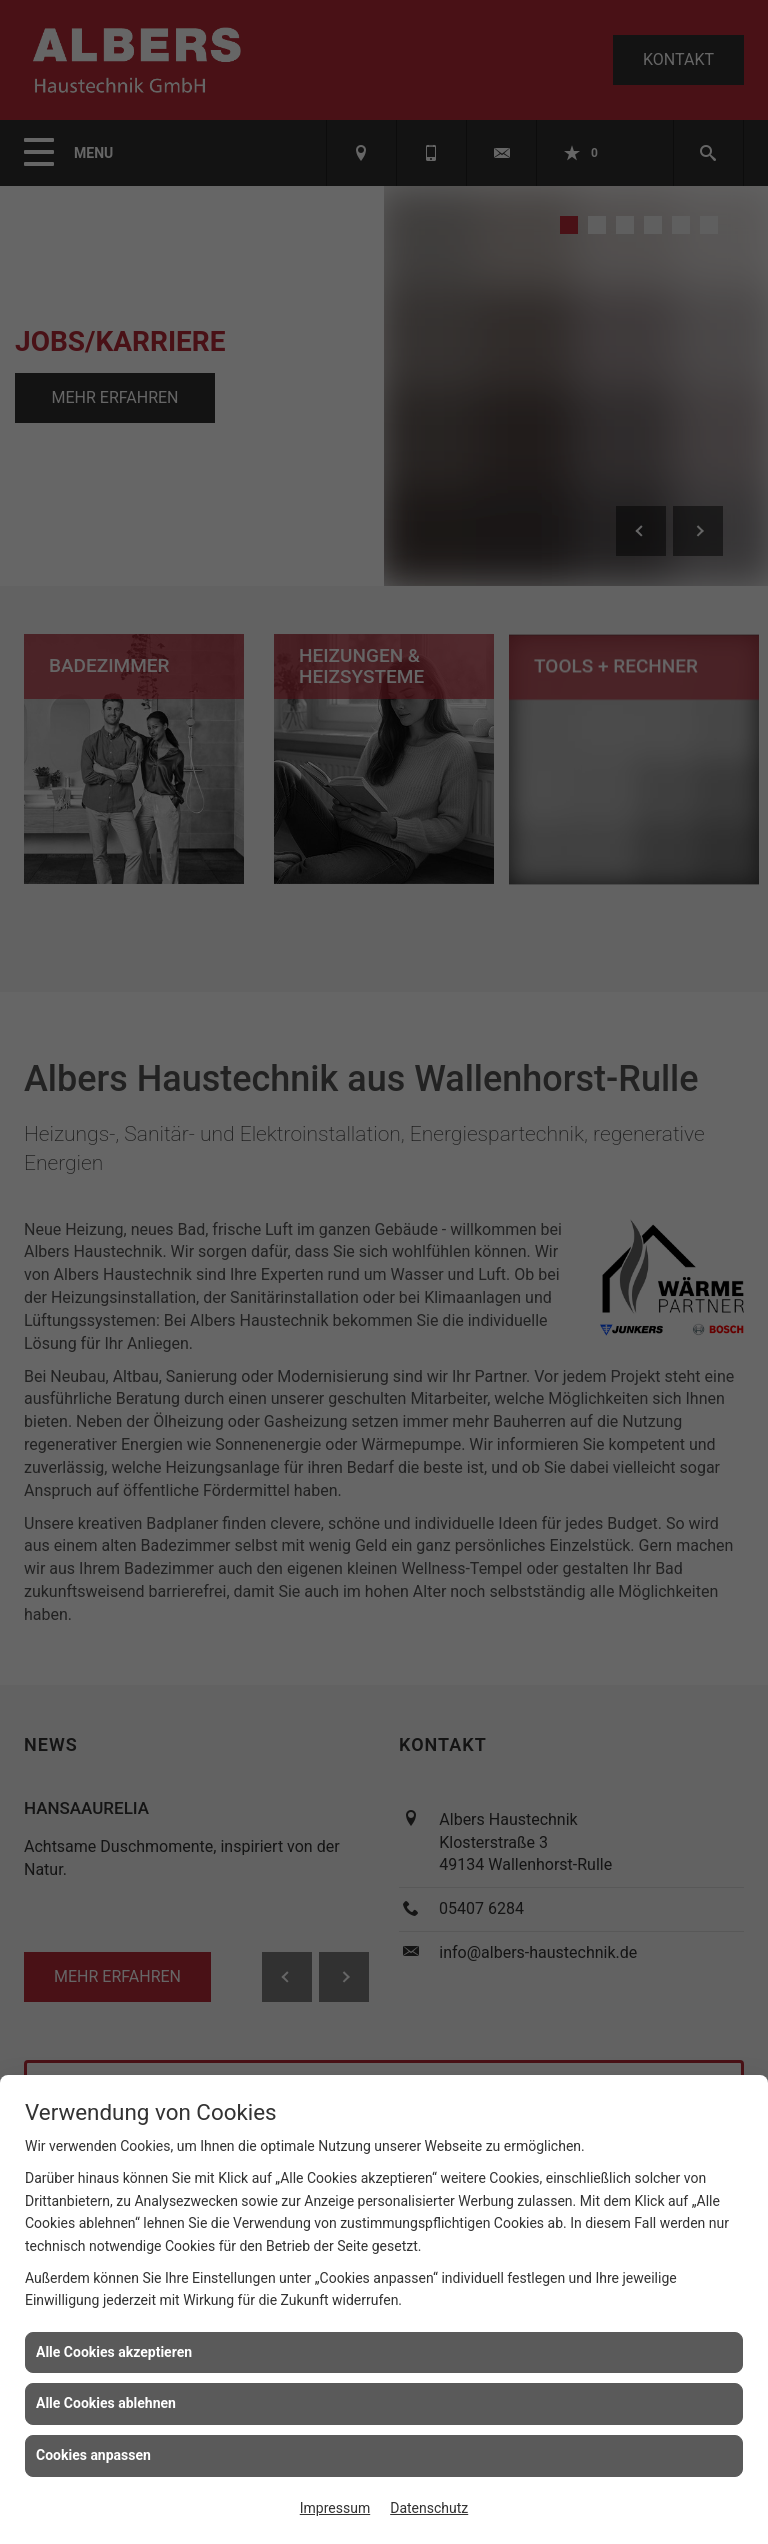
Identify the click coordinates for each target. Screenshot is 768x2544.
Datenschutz (429, 2508)
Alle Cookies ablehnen (106, 2403)
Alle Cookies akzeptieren (114, 2352)
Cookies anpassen (93, 2455)
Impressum (335, 2508)
